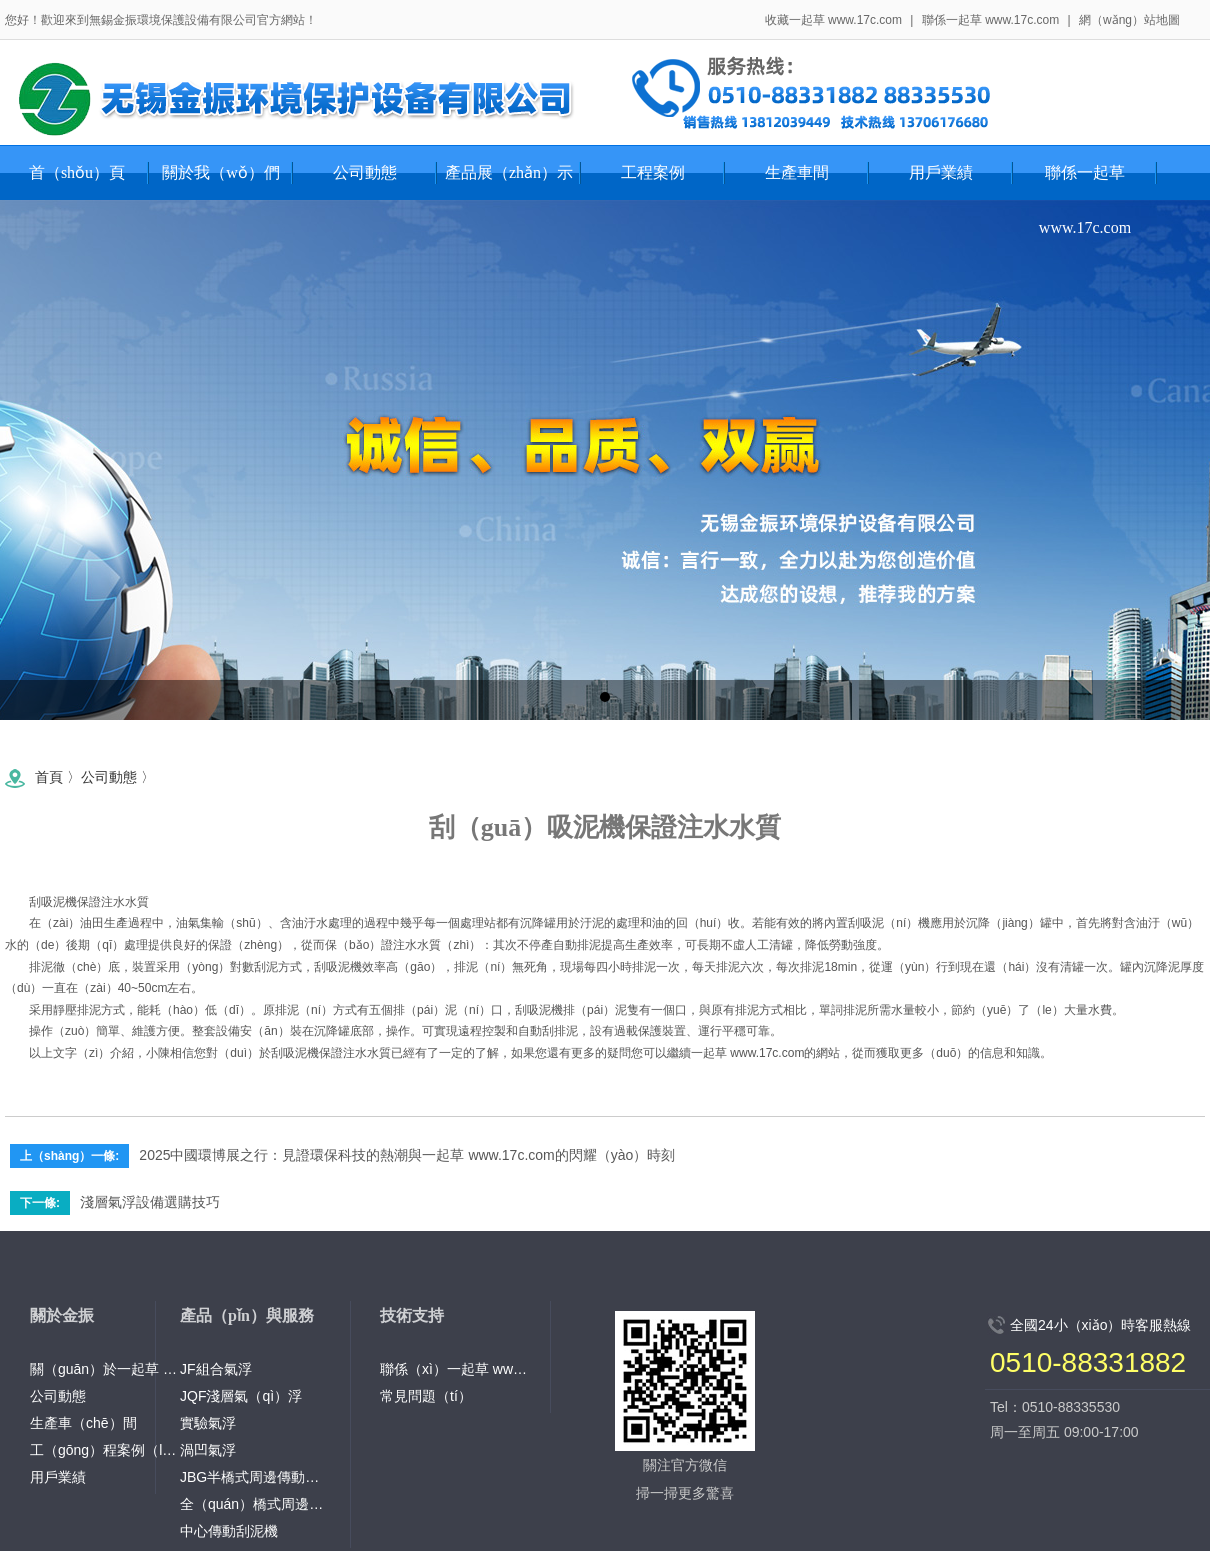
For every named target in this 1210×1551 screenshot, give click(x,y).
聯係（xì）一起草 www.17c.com (455, 1369)
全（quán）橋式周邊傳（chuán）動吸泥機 (255, 1504)
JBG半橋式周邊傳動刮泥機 (255, 1477)
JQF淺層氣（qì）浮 (241, 1396)
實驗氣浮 (208, 1423)
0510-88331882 (1088, 1362)
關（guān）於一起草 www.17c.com (105, 1369)
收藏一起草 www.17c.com (833, 20)
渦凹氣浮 (208, 1450)
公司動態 (109, 777)
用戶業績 (58, 1477)
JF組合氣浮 (216, 1369)
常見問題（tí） (426, 1396)
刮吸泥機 (53, 902)
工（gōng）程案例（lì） (105, 1450)
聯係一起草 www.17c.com (990, 20)
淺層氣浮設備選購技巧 (150, 1202)
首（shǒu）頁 (77, 172)
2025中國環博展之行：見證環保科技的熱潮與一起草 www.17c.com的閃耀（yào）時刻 (407, 1155)
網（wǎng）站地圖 (1129, 20)
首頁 (49, 777)
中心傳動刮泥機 (229, 1531)
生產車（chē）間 (83, 1423)
